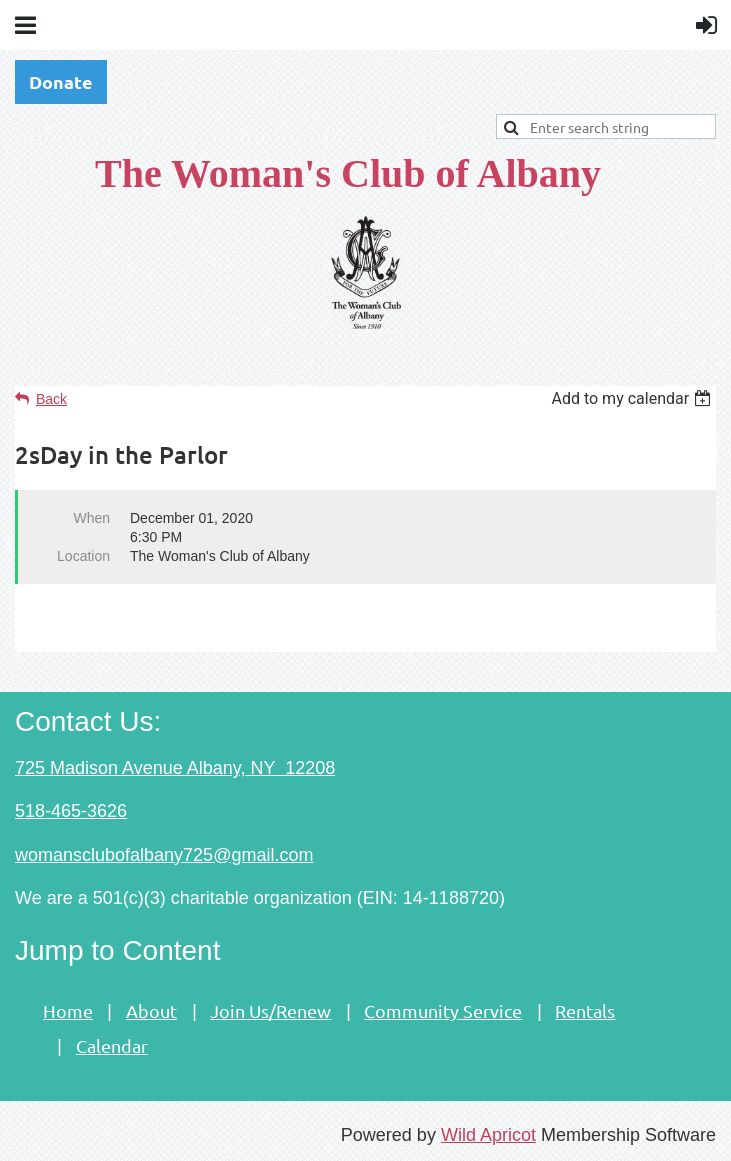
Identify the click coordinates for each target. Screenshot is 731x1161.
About (151, 1010)
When (91, 518)
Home (68, 1010)
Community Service (443, 1010)
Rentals (585, 1010)
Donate (61, 81)
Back (51, 399)
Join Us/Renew (270, 1010)
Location (83, 556)
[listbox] (633, 398)
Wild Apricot (488, 1135)
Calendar (112, 1045)
